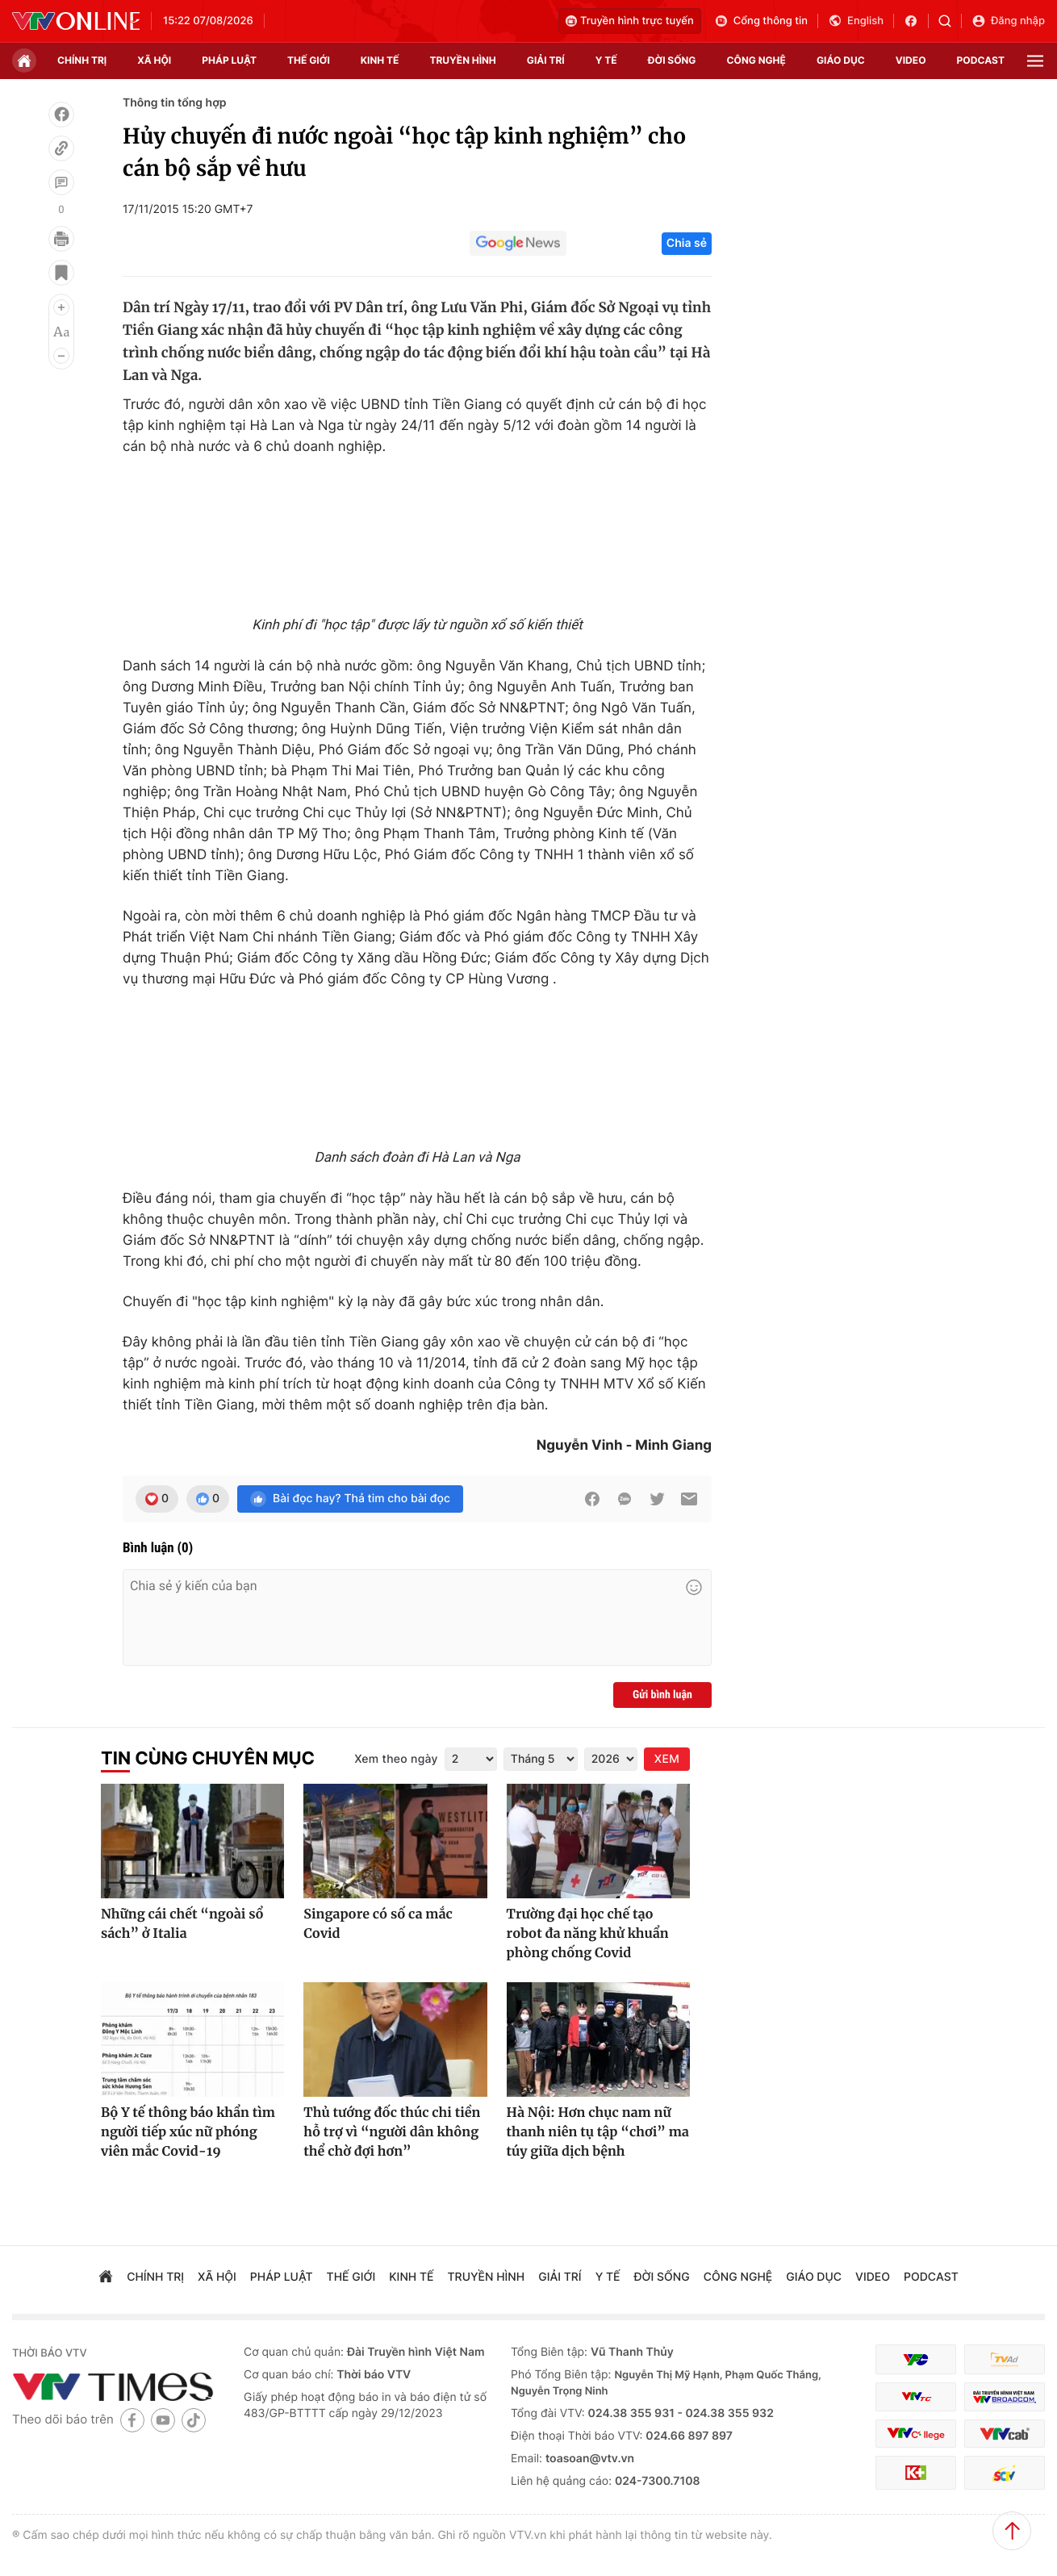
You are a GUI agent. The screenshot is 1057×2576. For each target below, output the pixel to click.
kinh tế (380, 60)
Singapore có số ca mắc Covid (378, 1924)
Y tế (606, 60)
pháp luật (229, 60)
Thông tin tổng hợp (175, 103)
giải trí (546, 60)
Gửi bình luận (662, 1695)
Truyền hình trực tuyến (630, 21)
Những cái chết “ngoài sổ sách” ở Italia (182, 1924)
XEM (666, 1759)
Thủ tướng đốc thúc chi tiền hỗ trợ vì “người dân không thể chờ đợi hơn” (391, 2132)
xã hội (154, 60)
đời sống (672, 60)
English (856, 21)
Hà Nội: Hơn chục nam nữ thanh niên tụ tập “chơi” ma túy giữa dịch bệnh (598, 2132)
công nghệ (756, 60)
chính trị (82, 60)
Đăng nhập (1008, 21)
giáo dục (841, 60)
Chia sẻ (686, 243)
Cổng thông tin (761, 21)
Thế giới (308, 60)
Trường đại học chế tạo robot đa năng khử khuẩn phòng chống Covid (588, 1933)
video (911, 60)
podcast (981, 60)
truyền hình (462, 60)
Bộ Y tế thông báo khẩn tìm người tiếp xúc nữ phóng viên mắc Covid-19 (188, 2132)
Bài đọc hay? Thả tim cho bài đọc (350, 1499)
